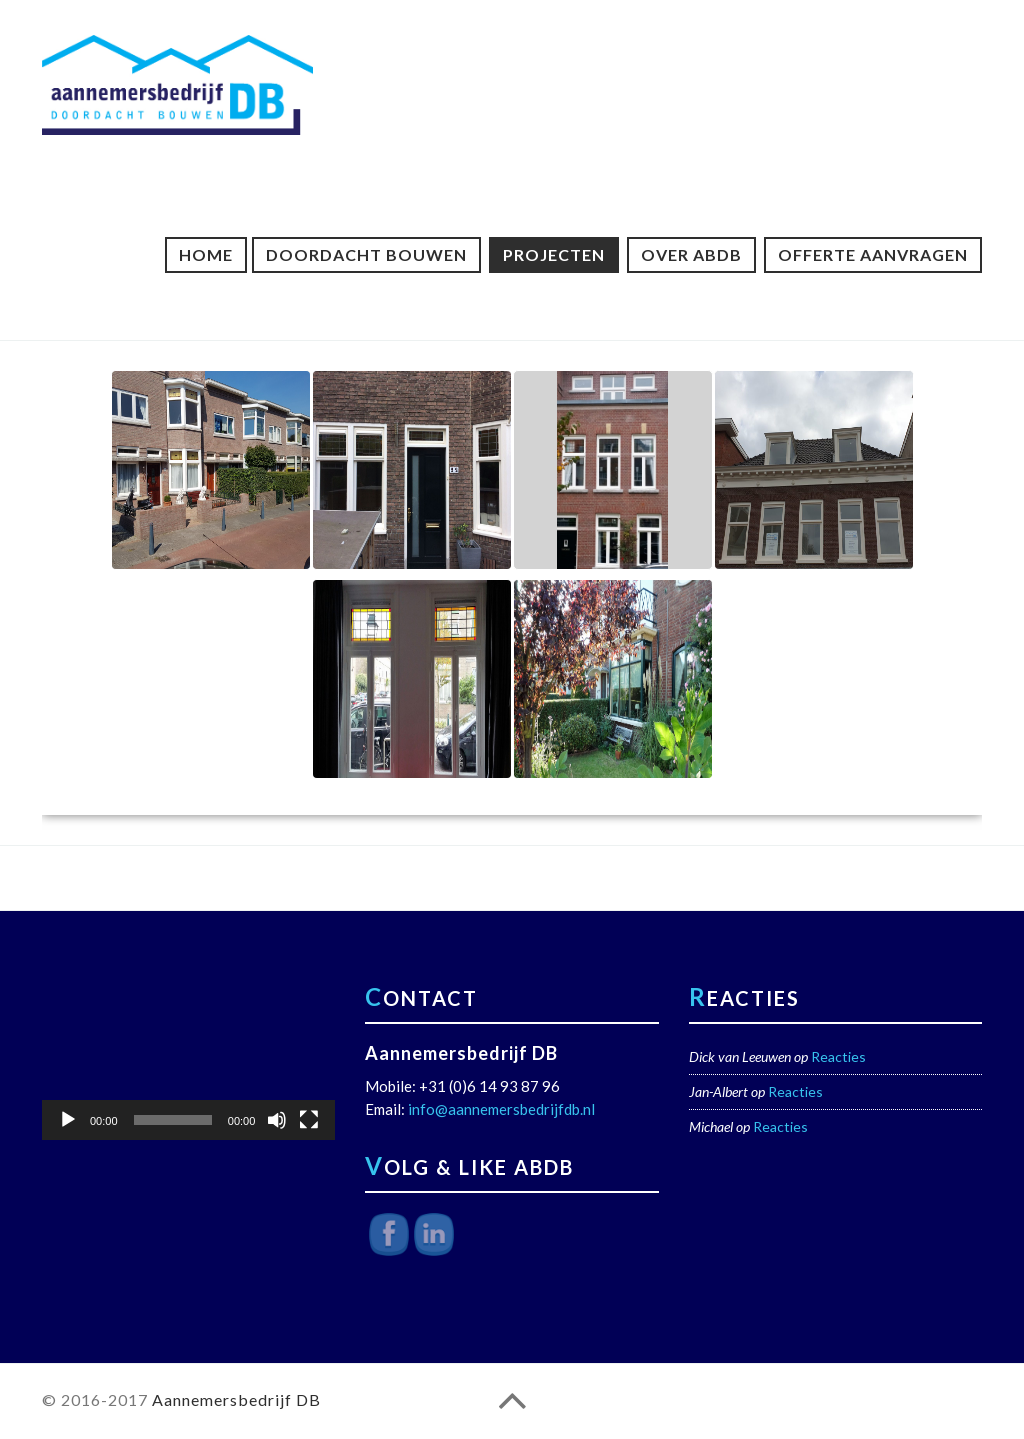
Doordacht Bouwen (366, 254)
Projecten (554, 254)
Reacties (838, 1056)
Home (206, 254)
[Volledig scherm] (309, 1120)
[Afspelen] (68, 1120)
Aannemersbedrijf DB (236, 1399)
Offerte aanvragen (873, 254)
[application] (188, 1057)
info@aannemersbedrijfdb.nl (501, 1109)
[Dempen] (277, 1120)
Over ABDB (691, 254)
